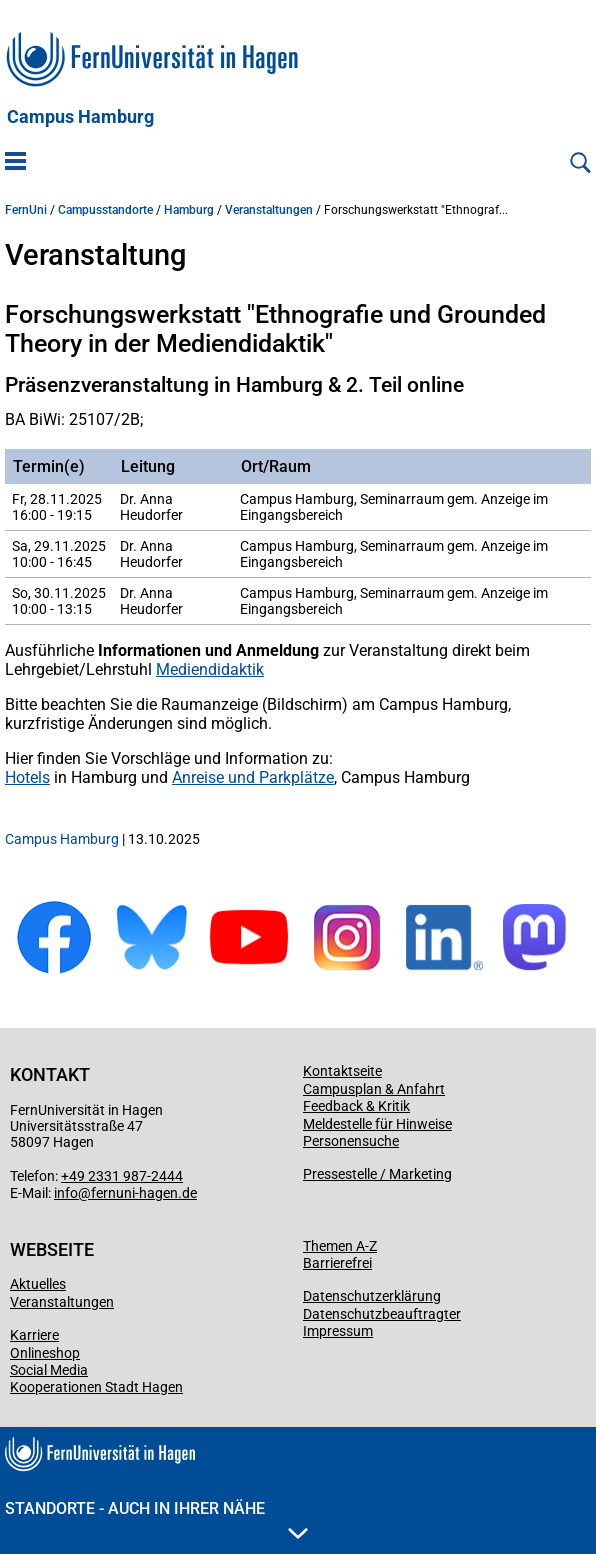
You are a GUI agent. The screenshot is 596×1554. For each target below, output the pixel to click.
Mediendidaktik (210, 669)
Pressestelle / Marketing (377, 1174)
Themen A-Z (340, 1246)
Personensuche (351, 1141)
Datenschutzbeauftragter (382, 1314)
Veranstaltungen (269, 210)
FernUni (26, 210)
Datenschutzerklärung (372, 1296)
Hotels (27, 777)
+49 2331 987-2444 (122, 1176)
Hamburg (189, 210)
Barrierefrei (337, 1263)
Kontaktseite (342, 1071)
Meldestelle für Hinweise (377, 1124)
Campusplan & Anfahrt (374, 1089)
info (66, 1193)
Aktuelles (38, 1284)
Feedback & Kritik (356, 1106)
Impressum (338, 1331)
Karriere (34, 1335)
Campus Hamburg (80, 117)
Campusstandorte (105, 210)
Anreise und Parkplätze (253, 777)
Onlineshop (45, 1353)
